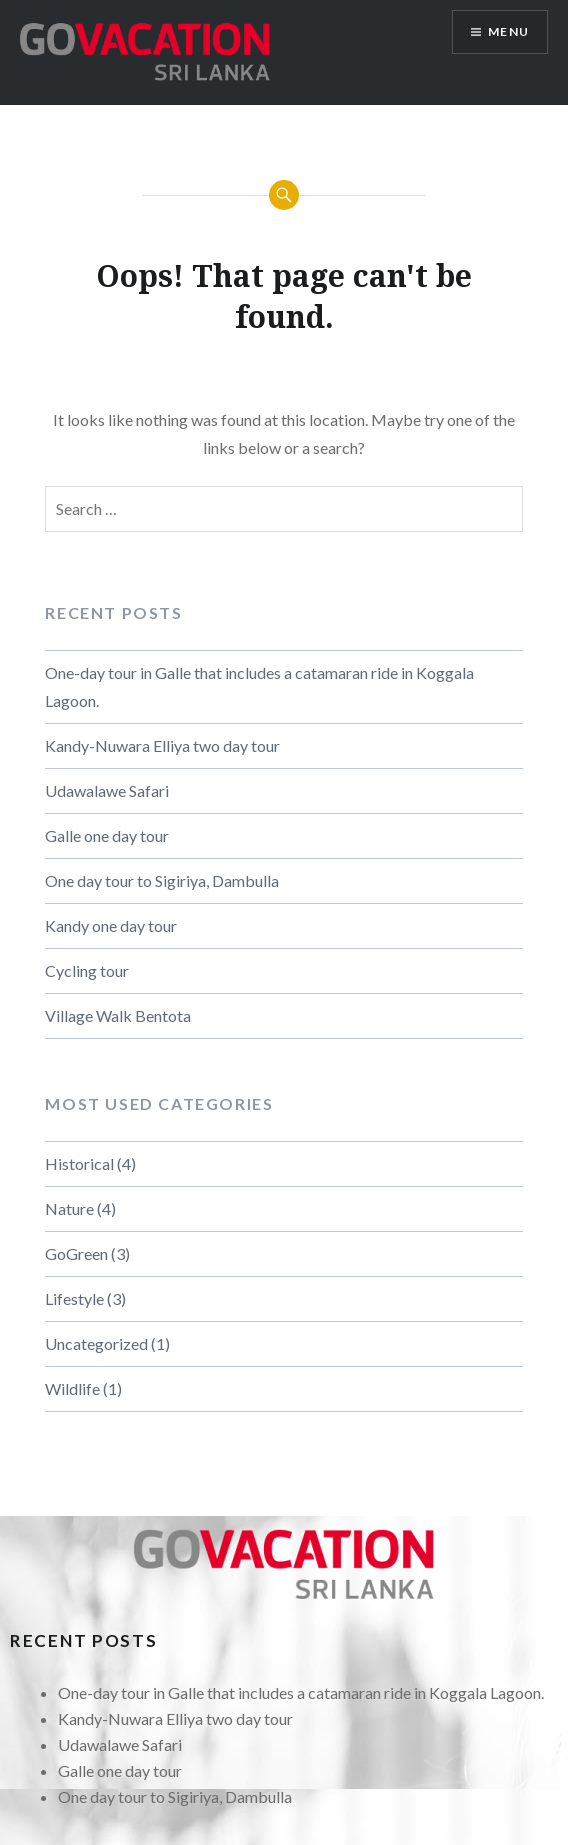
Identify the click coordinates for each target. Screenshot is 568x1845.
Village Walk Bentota (118, 1015)
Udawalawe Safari (107, 790)
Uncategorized (96, 1343)
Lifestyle (74, 1298)
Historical (79, 1163)
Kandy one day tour (111, 925)
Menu (508, 31)
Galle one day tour (107, 835)
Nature (69, 1208)
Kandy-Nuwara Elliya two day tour (162, 745)
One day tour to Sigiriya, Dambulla (162, 880)
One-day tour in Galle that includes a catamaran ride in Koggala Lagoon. (259, 686)
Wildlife (72, 1388)
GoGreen (76, 1253)
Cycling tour (87, 970)
